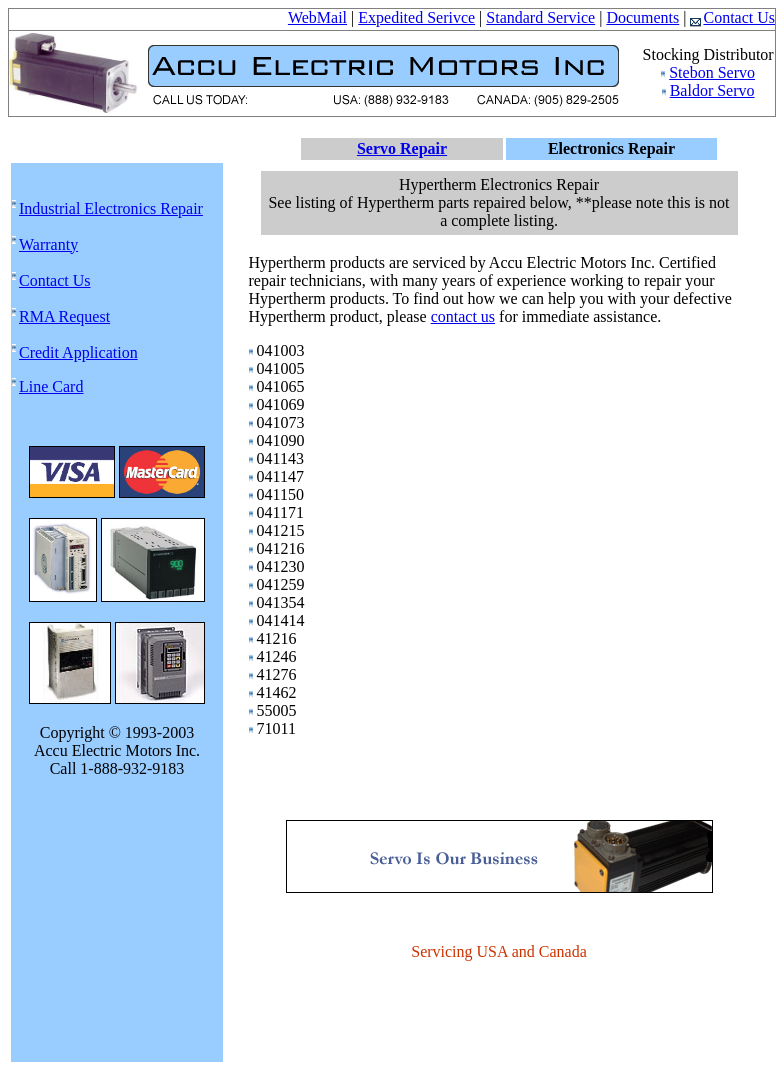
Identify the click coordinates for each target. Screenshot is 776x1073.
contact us (463, 316)
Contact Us (732, 17)
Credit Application (78, 352)
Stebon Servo (712, 72)
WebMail (317, 17)
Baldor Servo (712, 90)
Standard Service (540, 17)
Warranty (48, 244)
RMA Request (64, 316)
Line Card (51, 386)
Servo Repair (402, 148)
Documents (642, 17)
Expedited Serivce (416, 17)
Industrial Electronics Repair (111, 208)
